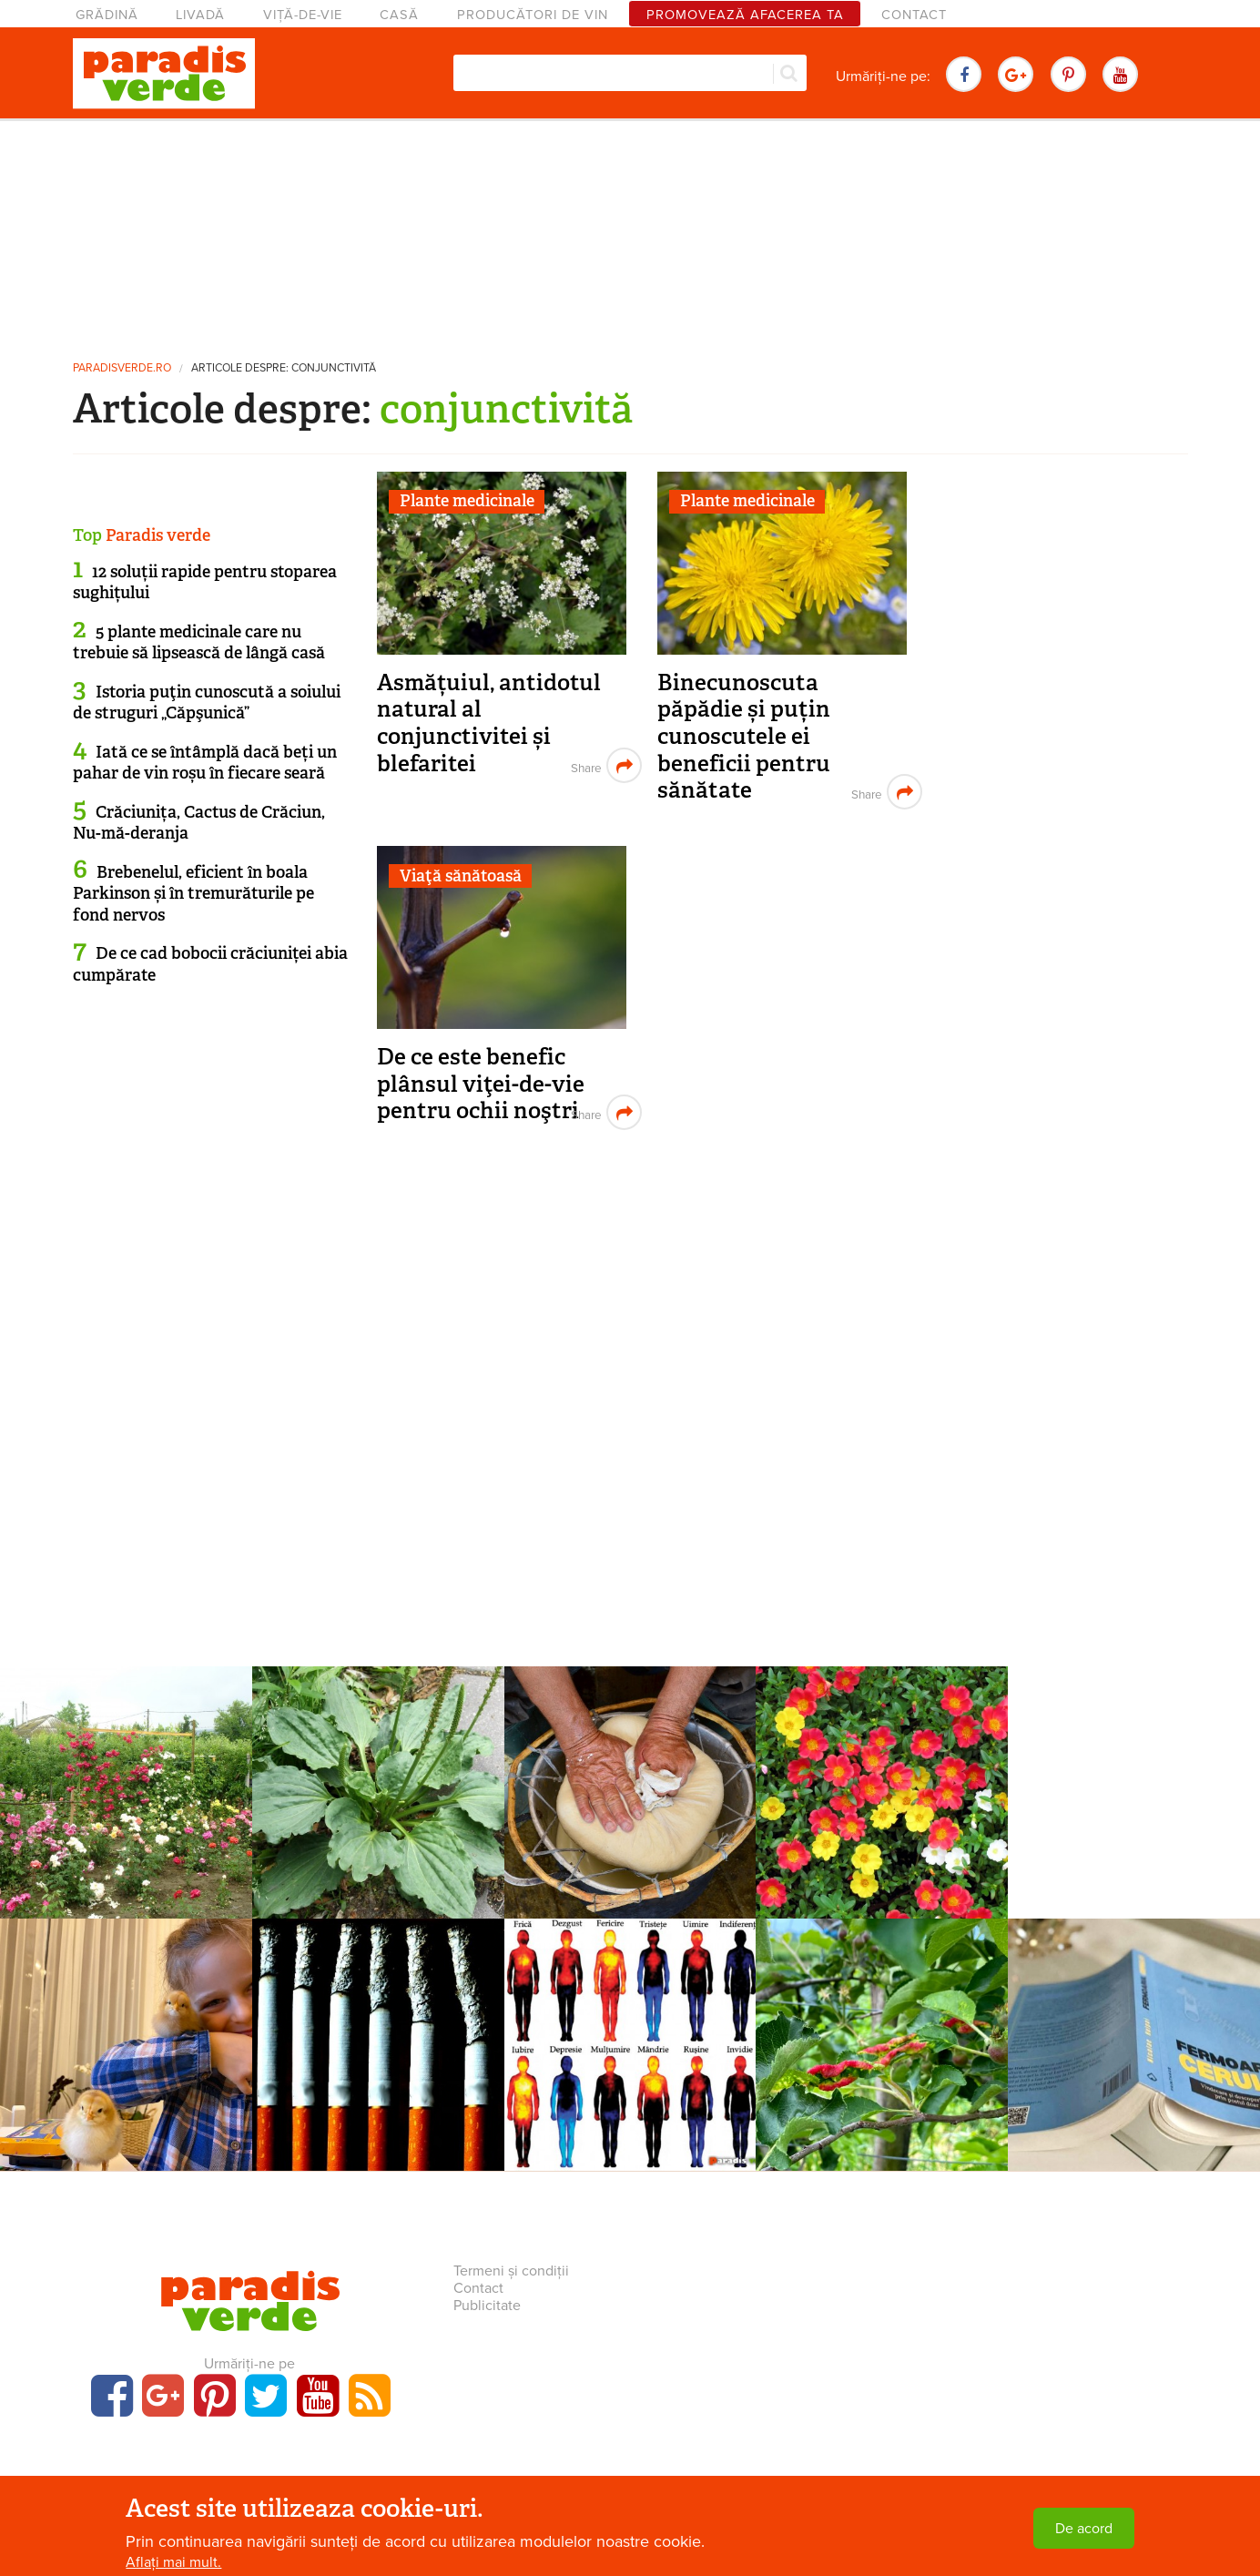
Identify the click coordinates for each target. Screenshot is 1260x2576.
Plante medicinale (467, 501)
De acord (1084, 2529)
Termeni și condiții (511, 2271)
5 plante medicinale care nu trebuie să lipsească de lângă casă (199, 642)
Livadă (200, 15)
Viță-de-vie (302, 15)
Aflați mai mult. (173, 2562)
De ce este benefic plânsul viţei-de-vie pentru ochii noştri (480, 1083)
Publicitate (487, 2305)
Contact (914, 15)
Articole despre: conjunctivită (283, 368)
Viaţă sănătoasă (461, 876)
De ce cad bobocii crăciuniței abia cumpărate (210, 963)
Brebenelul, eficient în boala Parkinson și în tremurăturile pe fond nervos (193, 893)
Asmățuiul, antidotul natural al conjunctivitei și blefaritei (489, 723)
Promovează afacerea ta (745, 15)
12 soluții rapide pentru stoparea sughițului (205, 582)
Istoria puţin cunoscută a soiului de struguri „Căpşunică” (206, 702)
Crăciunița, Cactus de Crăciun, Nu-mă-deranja (199, 822)
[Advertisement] (630, 232)
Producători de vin (532, 15)
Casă (399, 15)
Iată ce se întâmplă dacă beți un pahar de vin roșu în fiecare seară (205, 762)
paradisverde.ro (122, 368)
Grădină (107, 15)
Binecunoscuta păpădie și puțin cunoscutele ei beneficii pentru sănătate (743, 736)
